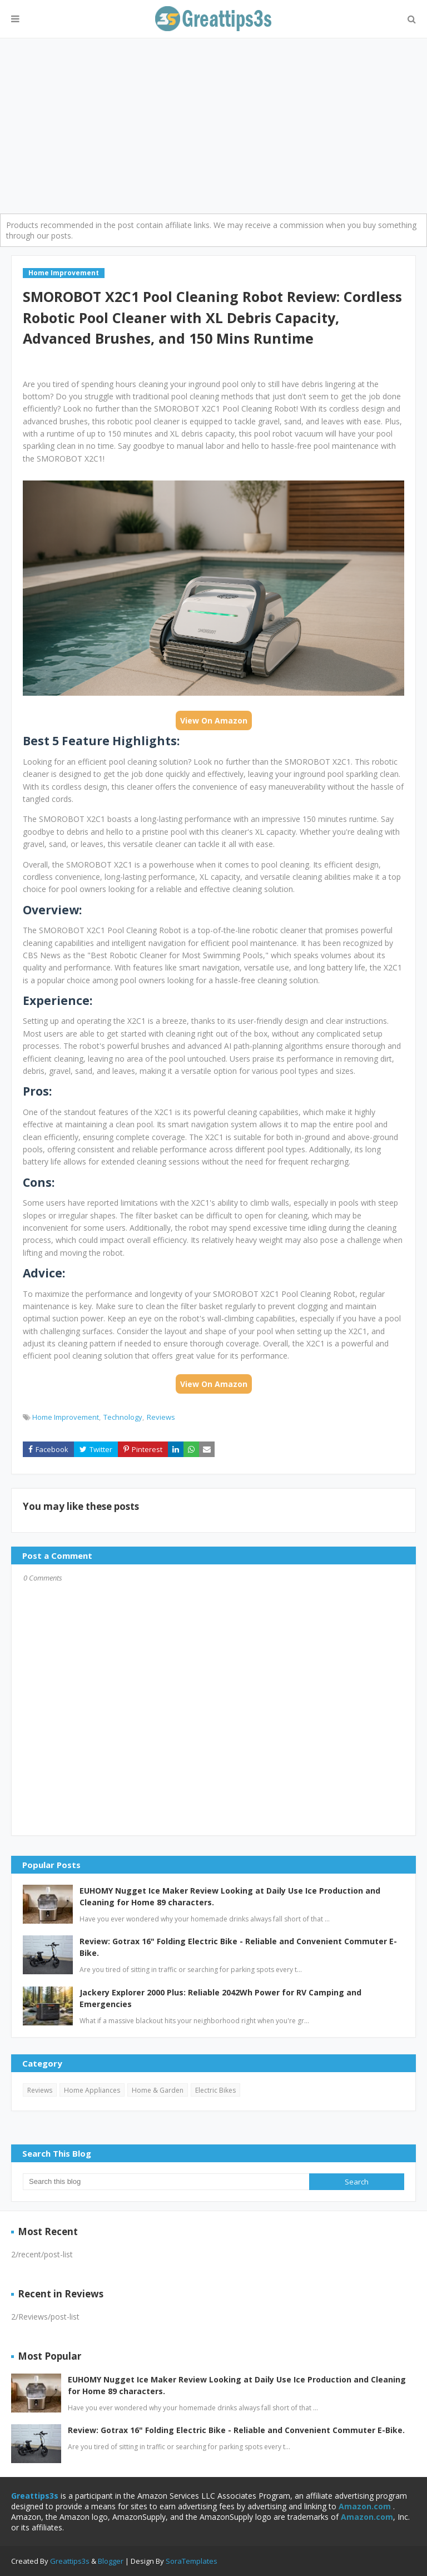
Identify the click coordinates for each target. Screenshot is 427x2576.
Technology (122, 1417)
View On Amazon (213, 720)
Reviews (161, 1417)
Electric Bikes (215, 2090)
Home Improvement (65, 1417)
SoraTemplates (191, 2561)
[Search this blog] (166, 2181)
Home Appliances (92, 2090)
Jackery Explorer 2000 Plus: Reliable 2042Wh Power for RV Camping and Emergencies (220, 1998)
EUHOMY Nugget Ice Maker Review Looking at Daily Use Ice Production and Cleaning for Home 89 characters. (230, 1896)
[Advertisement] (213, 122)
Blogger (110, 2561)
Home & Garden (157, 2090)
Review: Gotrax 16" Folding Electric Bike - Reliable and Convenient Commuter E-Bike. (238, 1947)
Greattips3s (70, 2561)
